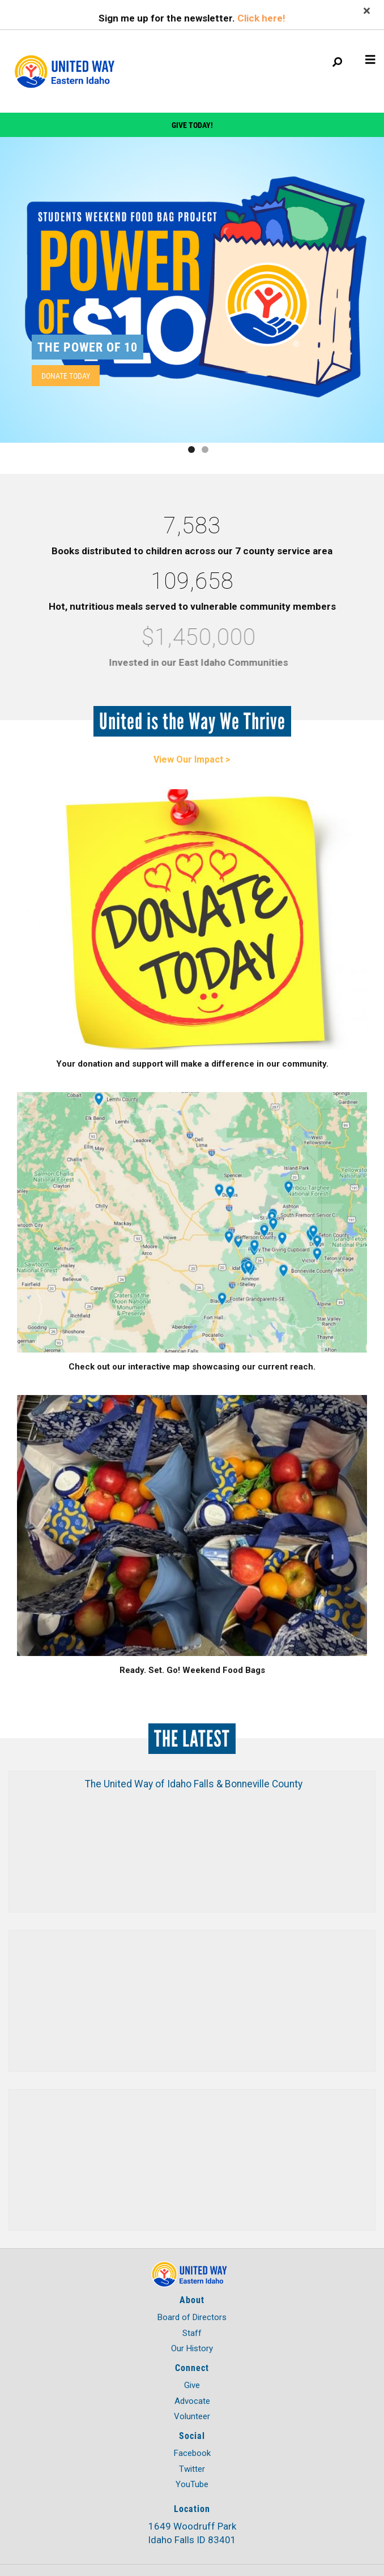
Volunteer (192, 2416)
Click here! (261, 18)
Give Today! (192, 124)
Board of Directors (192, 2317)
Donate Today (65, 375)
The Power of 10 (87, 347)
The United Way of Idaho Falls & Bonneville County (193, 1784)
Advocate (192, 2401)
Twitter (192, 2469)
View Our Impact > (192, 759)
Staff (192, 2333)
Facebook (192, 2453)
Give (192, 2385)
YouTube (192, 2484)
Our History (192, 2348)
